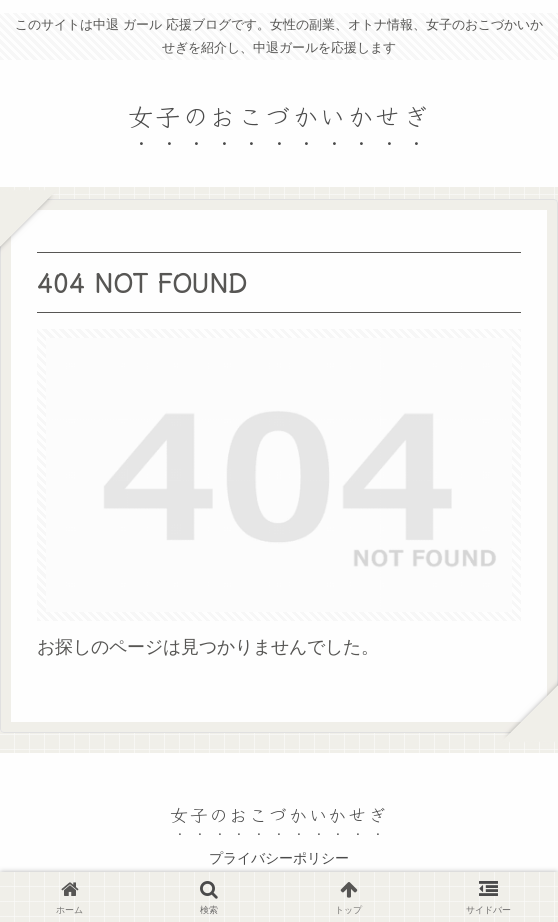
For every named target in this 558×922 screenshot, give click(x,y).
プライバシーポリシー (279, 858)
